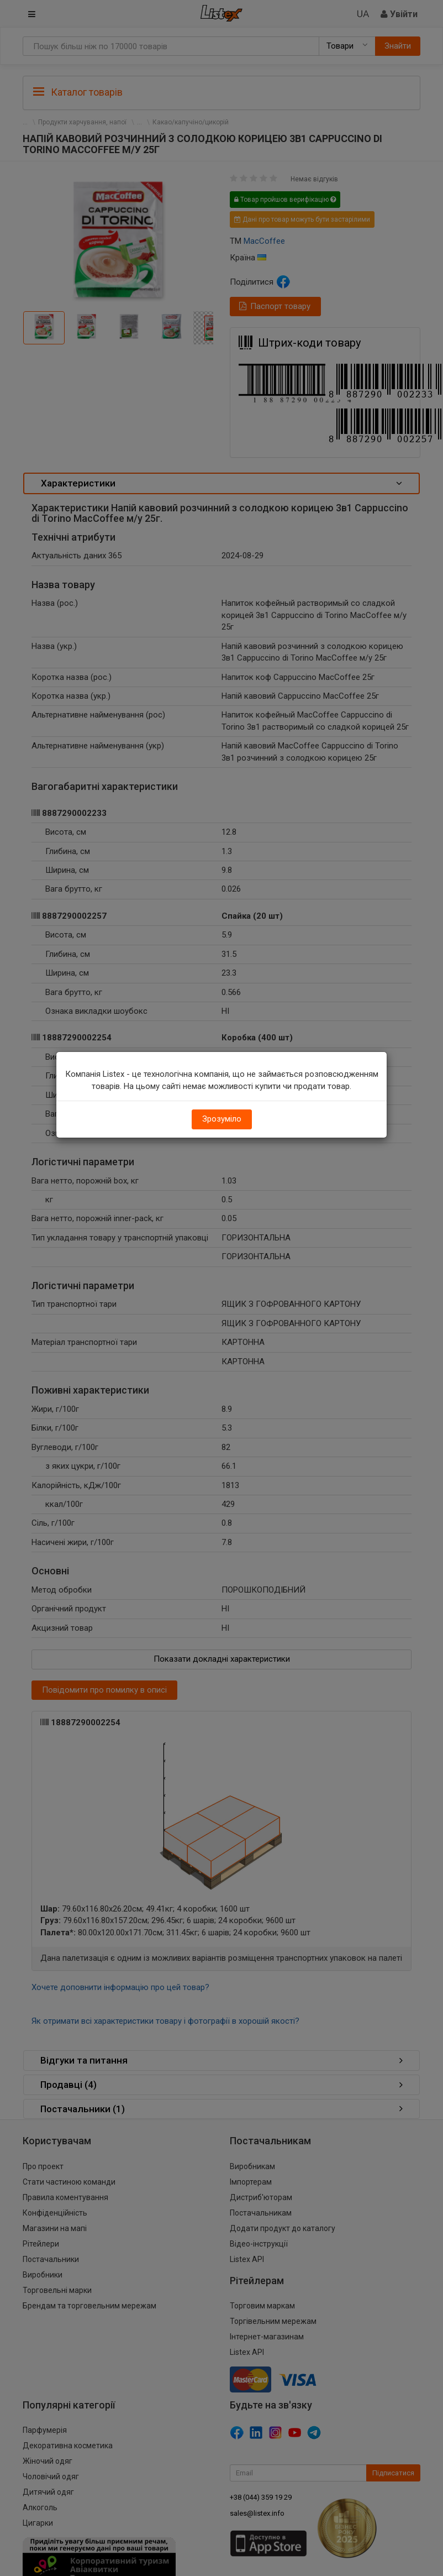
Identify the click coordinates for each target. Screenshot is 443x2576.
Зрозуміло (221, 1119)
